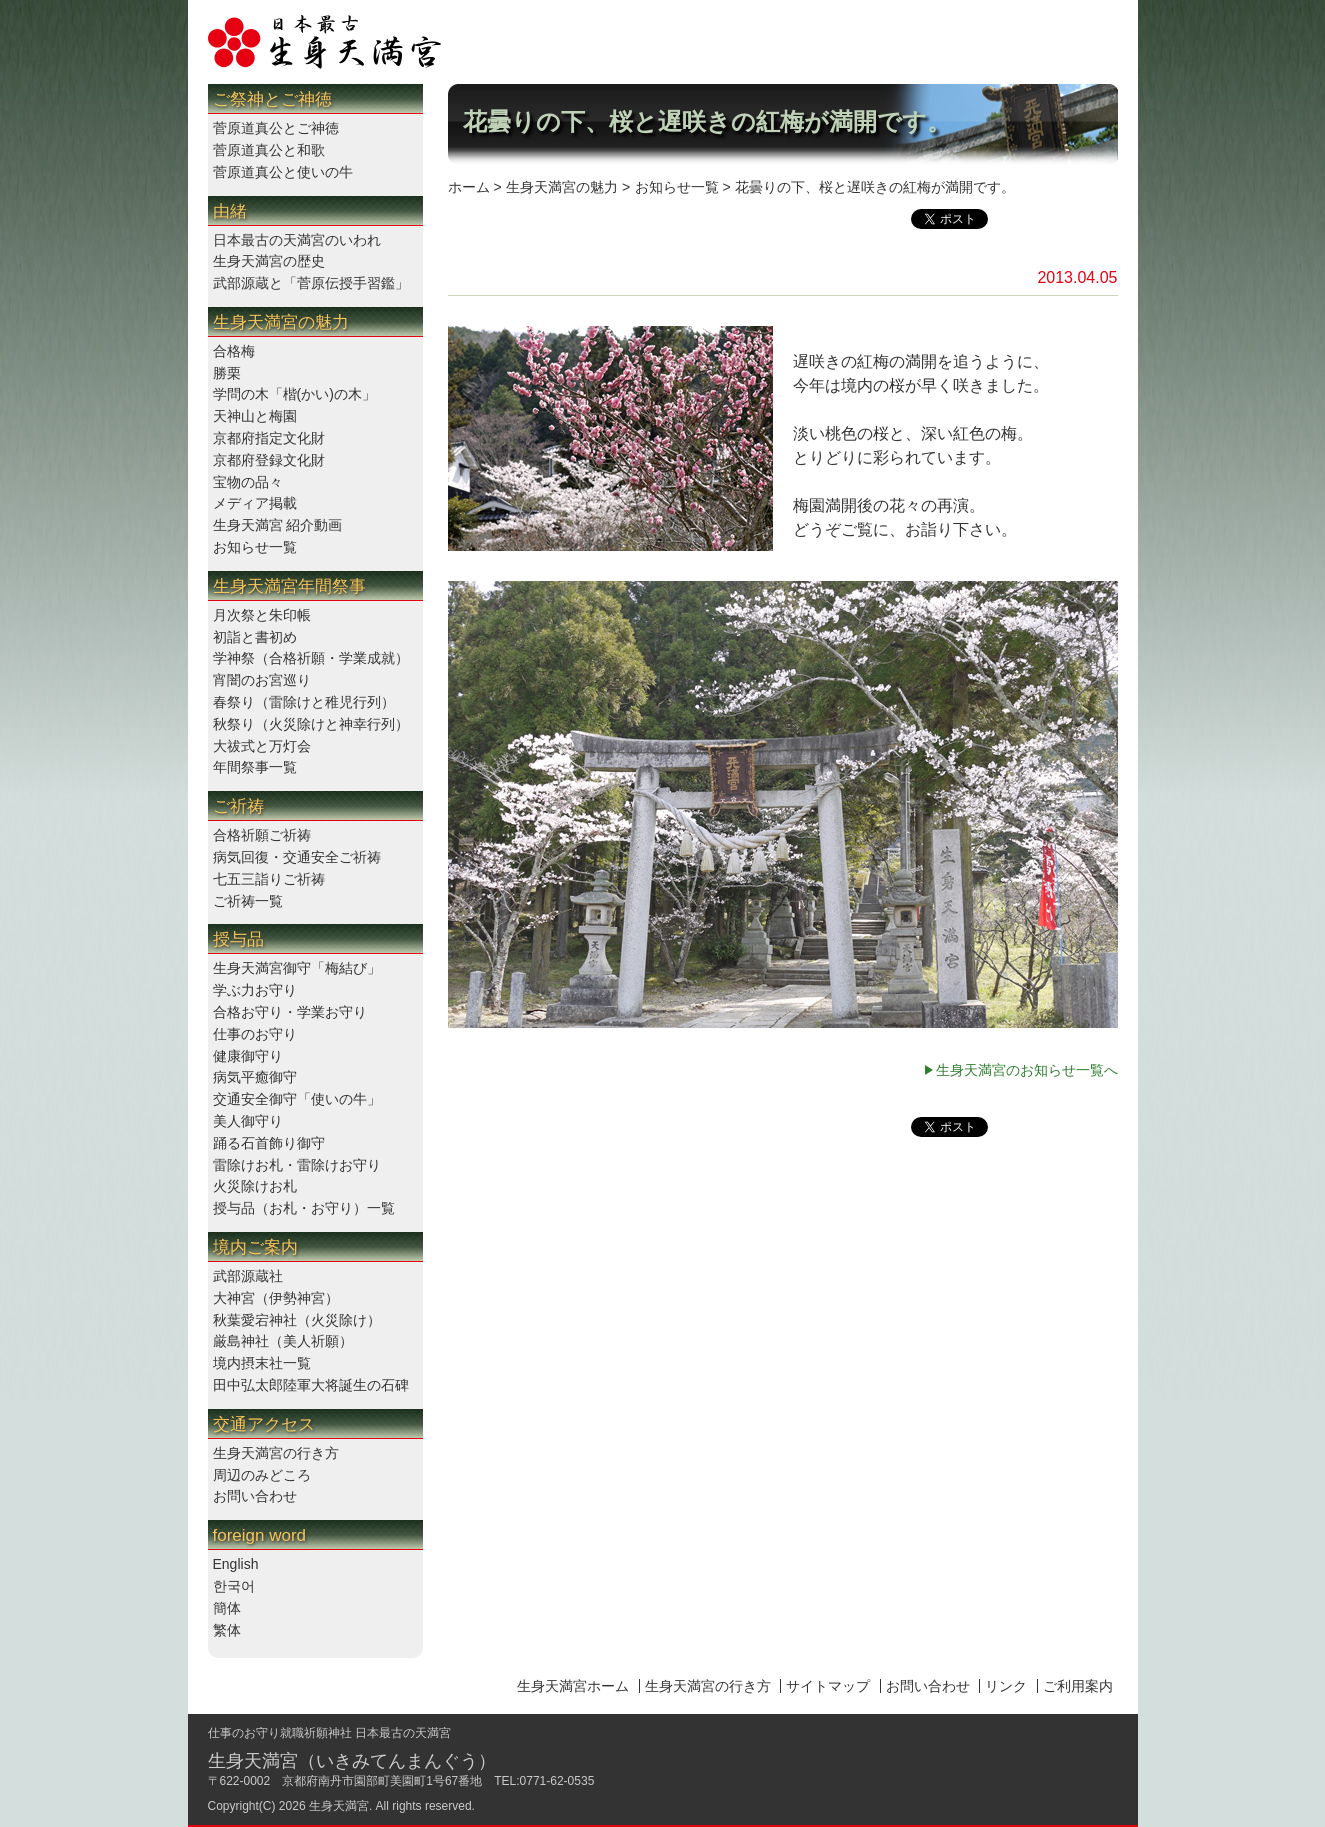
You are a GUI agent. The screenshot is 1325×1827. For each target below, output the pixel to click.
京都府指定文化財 (269, 438)
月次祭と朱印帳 (262, 615)
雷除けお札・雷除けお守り (297, 1165)
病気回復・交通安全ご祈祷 (297, 857)
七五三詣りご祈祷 (269, 879)
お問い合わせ (255, 1496)
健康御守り (248, 1056)
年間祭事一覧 (255, 767)
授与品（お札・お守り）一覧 (304, 1208)
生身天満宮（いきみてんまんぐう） (352, 1761)
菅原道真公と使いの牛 (283, 172)
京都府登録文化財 (269, 460)
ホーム (469, 187)
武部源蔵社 (248, 1276)
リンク (1006, 1686)
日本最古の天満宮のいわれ (297, 240)
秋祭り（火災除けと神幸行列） (311, 724)
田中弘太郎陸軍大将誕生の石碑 (311, 1385)
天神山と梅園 (255, 416)
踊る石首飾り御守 (269, 1143)
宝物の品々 (248, 482)
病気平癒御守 (255, 1077)
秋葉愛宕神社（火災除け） (297, 1320)
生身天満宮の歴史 (269, 261)
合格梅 (234, 351)
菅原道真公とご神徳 (276, 128)
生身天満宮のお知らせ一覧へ (1027, 1070)
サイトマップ (828, 1686)
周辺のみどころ (262, 1475)
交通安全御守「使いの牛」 (297, 1099)
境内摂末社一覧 (262, 1363)
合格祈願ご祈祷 (262, 835)
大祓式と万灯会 (262, 746)
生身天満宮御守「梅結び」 (297, 968)
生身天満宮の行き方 (276, 1453)
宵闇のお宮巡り (262, 680)
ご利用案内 (1078, 1686)
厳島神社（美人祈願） (283, 1341)
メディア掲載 (255, 503)
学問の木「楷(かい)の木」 (294, 394)
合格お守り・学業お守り (290, 1012)
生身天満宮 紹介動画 (278, 525)
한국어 (234, 1586)
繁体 (227, 1630)
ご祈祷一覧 (248, 901)
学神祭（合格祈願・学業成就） (311, 658)
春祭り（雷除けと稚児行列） (304, 702)
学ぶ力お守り (255, 990)
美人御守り (248, 1121)
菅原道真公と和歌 (269, 150)
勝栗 (227, 373)
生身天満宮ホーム (573, 1686)
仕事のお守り (255, 1034)
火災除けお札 (255, 1186)
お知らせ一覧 (255, 547)
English (236, 1564)
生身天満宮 (339, 1806)
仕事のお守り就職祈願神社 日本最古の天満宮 (329, 1733)
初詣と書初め (255, 637)
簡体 (227, 1608)
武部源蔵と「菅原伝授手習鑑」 (311, 283)
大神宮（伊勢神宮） (276, 1298)
